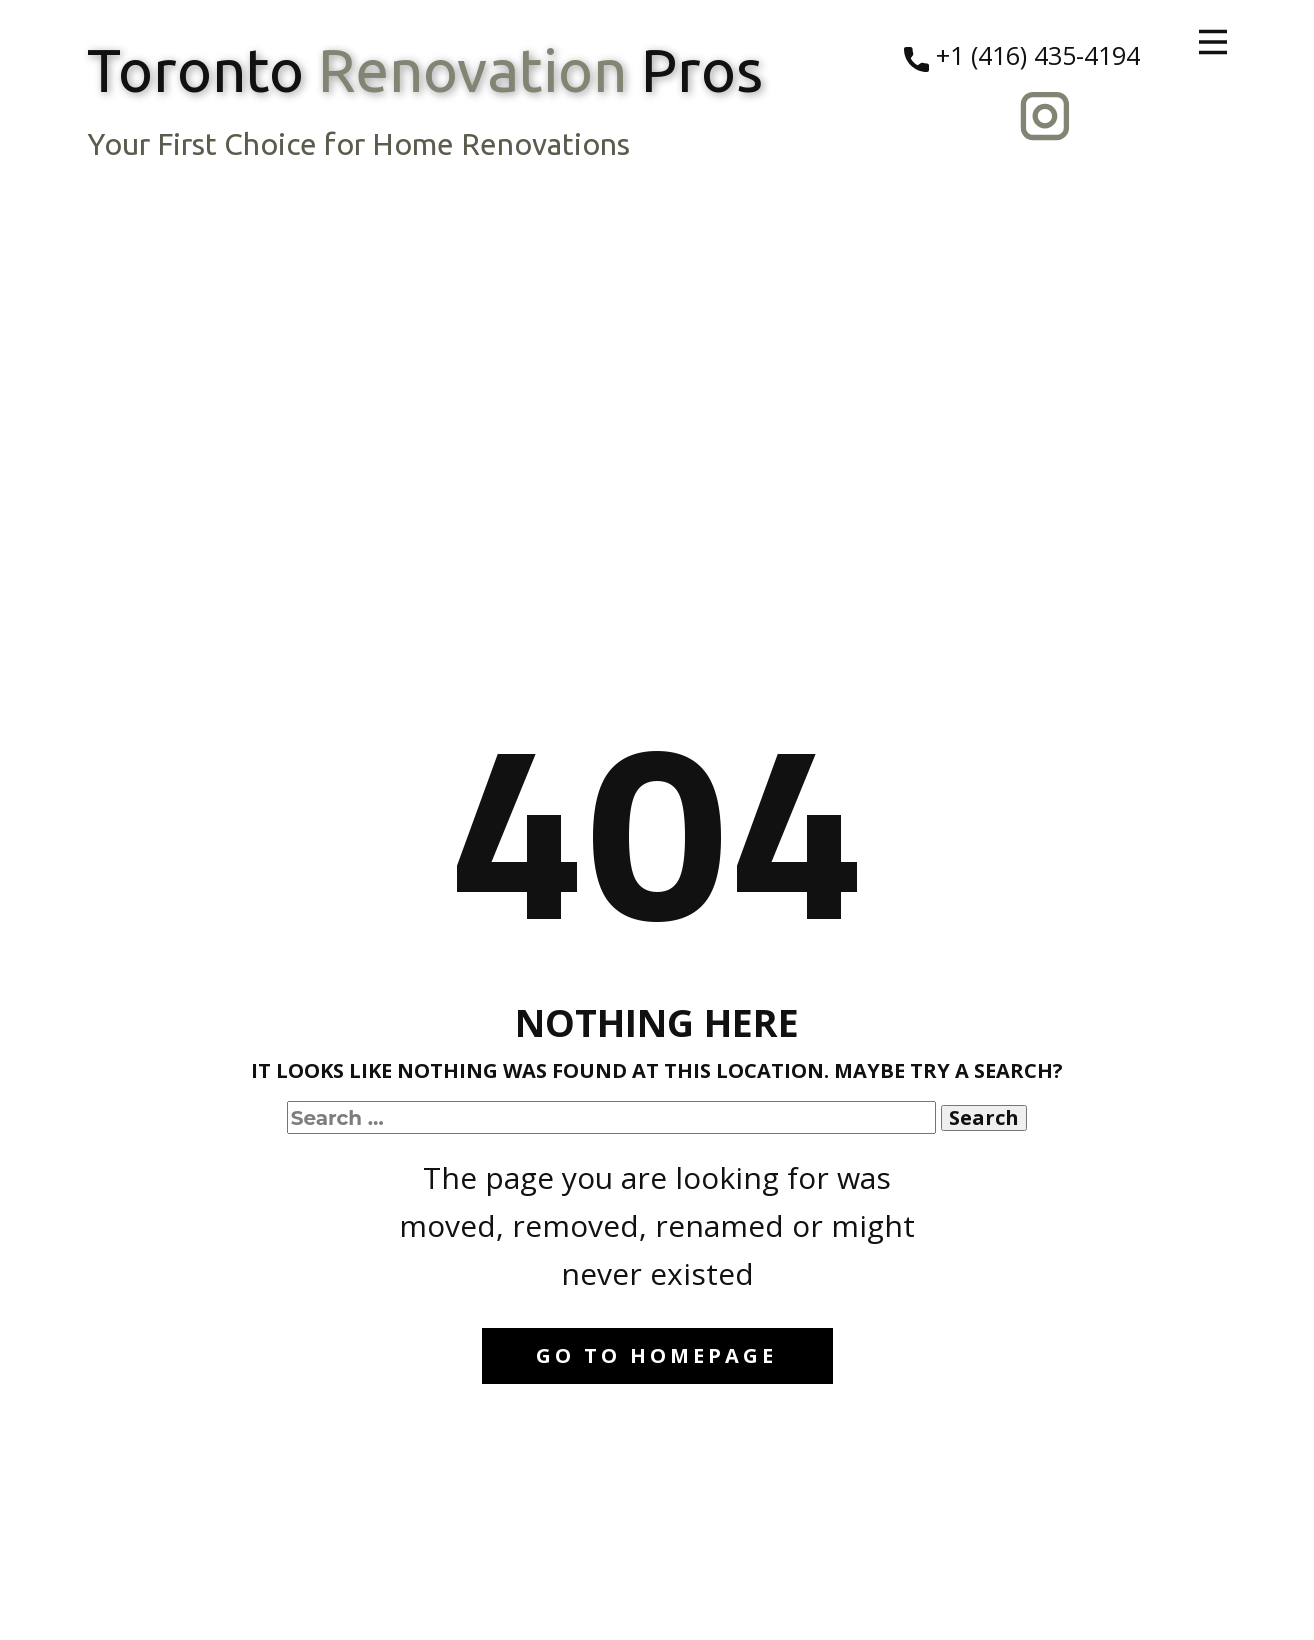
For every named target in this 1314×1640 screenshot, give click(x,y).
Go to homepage (656, 1355)
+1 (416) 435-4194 (1022, 56)
